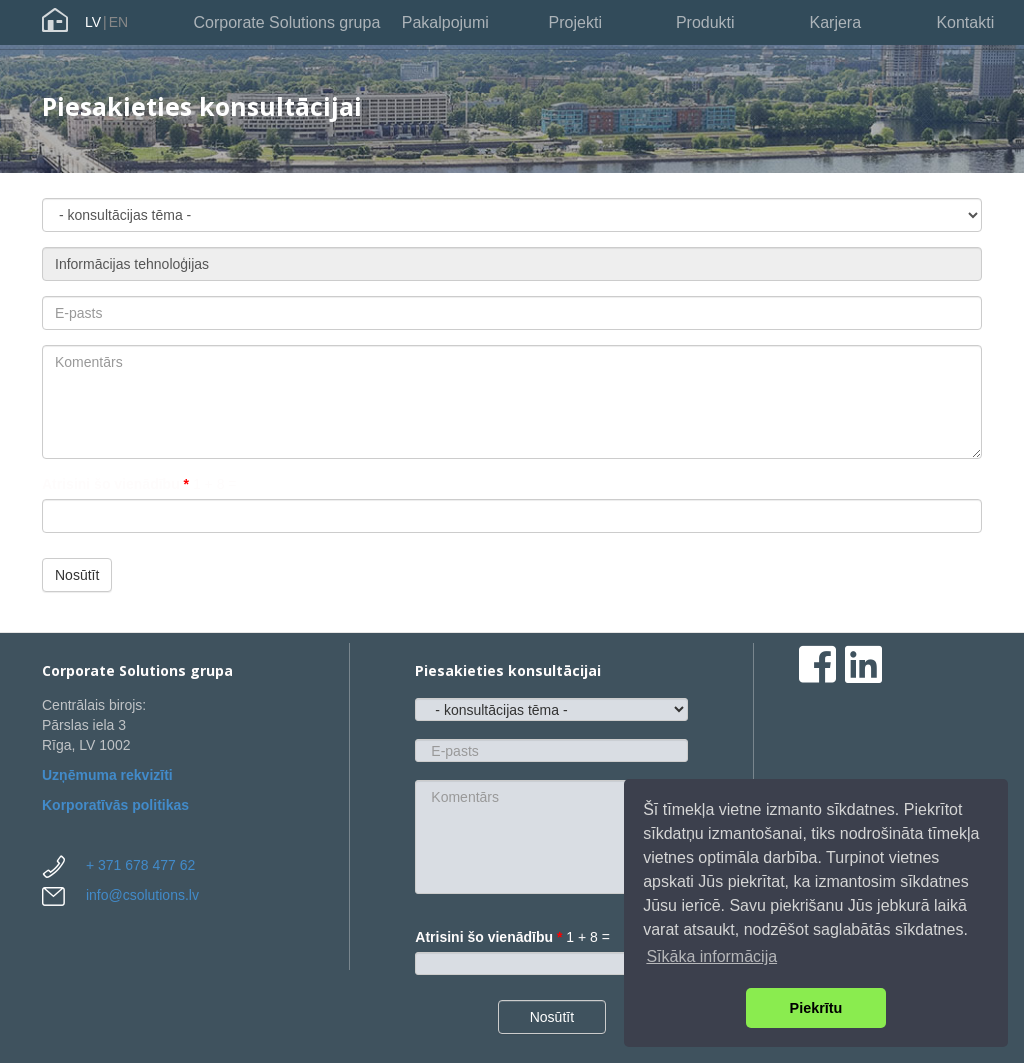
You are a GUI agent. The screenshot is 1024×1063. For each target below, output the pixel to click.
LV (93, 22)
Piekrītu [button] (816, 1008)
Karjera (835, 22)
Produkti (705, 22)
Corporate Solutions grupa (287, 22)
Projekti (575, 22)
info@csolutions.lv (142, 895)
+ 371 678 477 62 (140, 865)
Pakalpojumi (445, 22)
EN (118, 22)
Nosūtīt (77, 575)
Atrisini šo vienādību (115, 484)
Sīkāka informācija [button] (711, 956)
